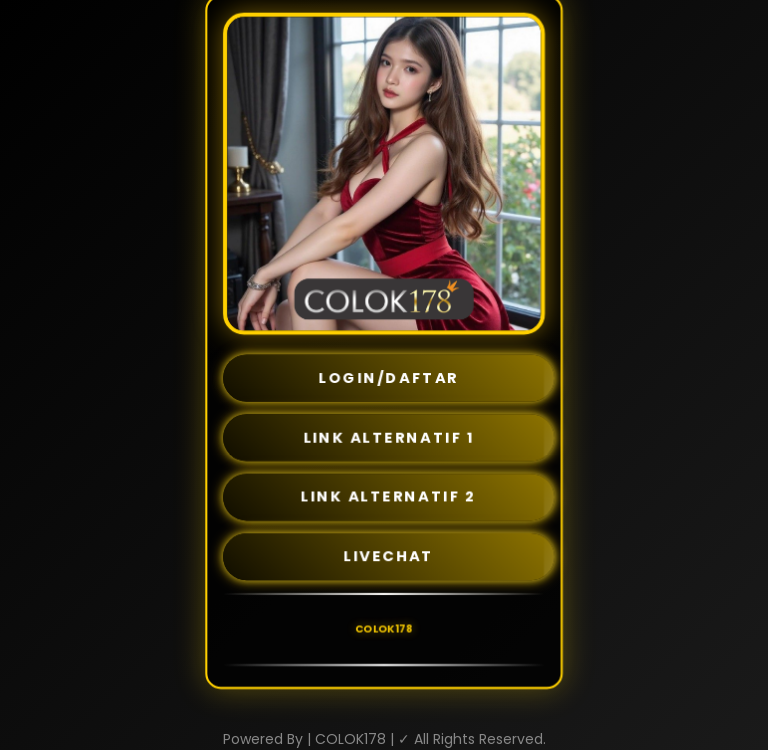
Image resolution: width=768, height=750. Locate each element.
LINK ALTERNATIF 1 (388, 437)
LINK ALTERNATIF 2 (388, 496)
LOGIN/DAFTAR (389, 377)
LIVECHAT (389, 556)
